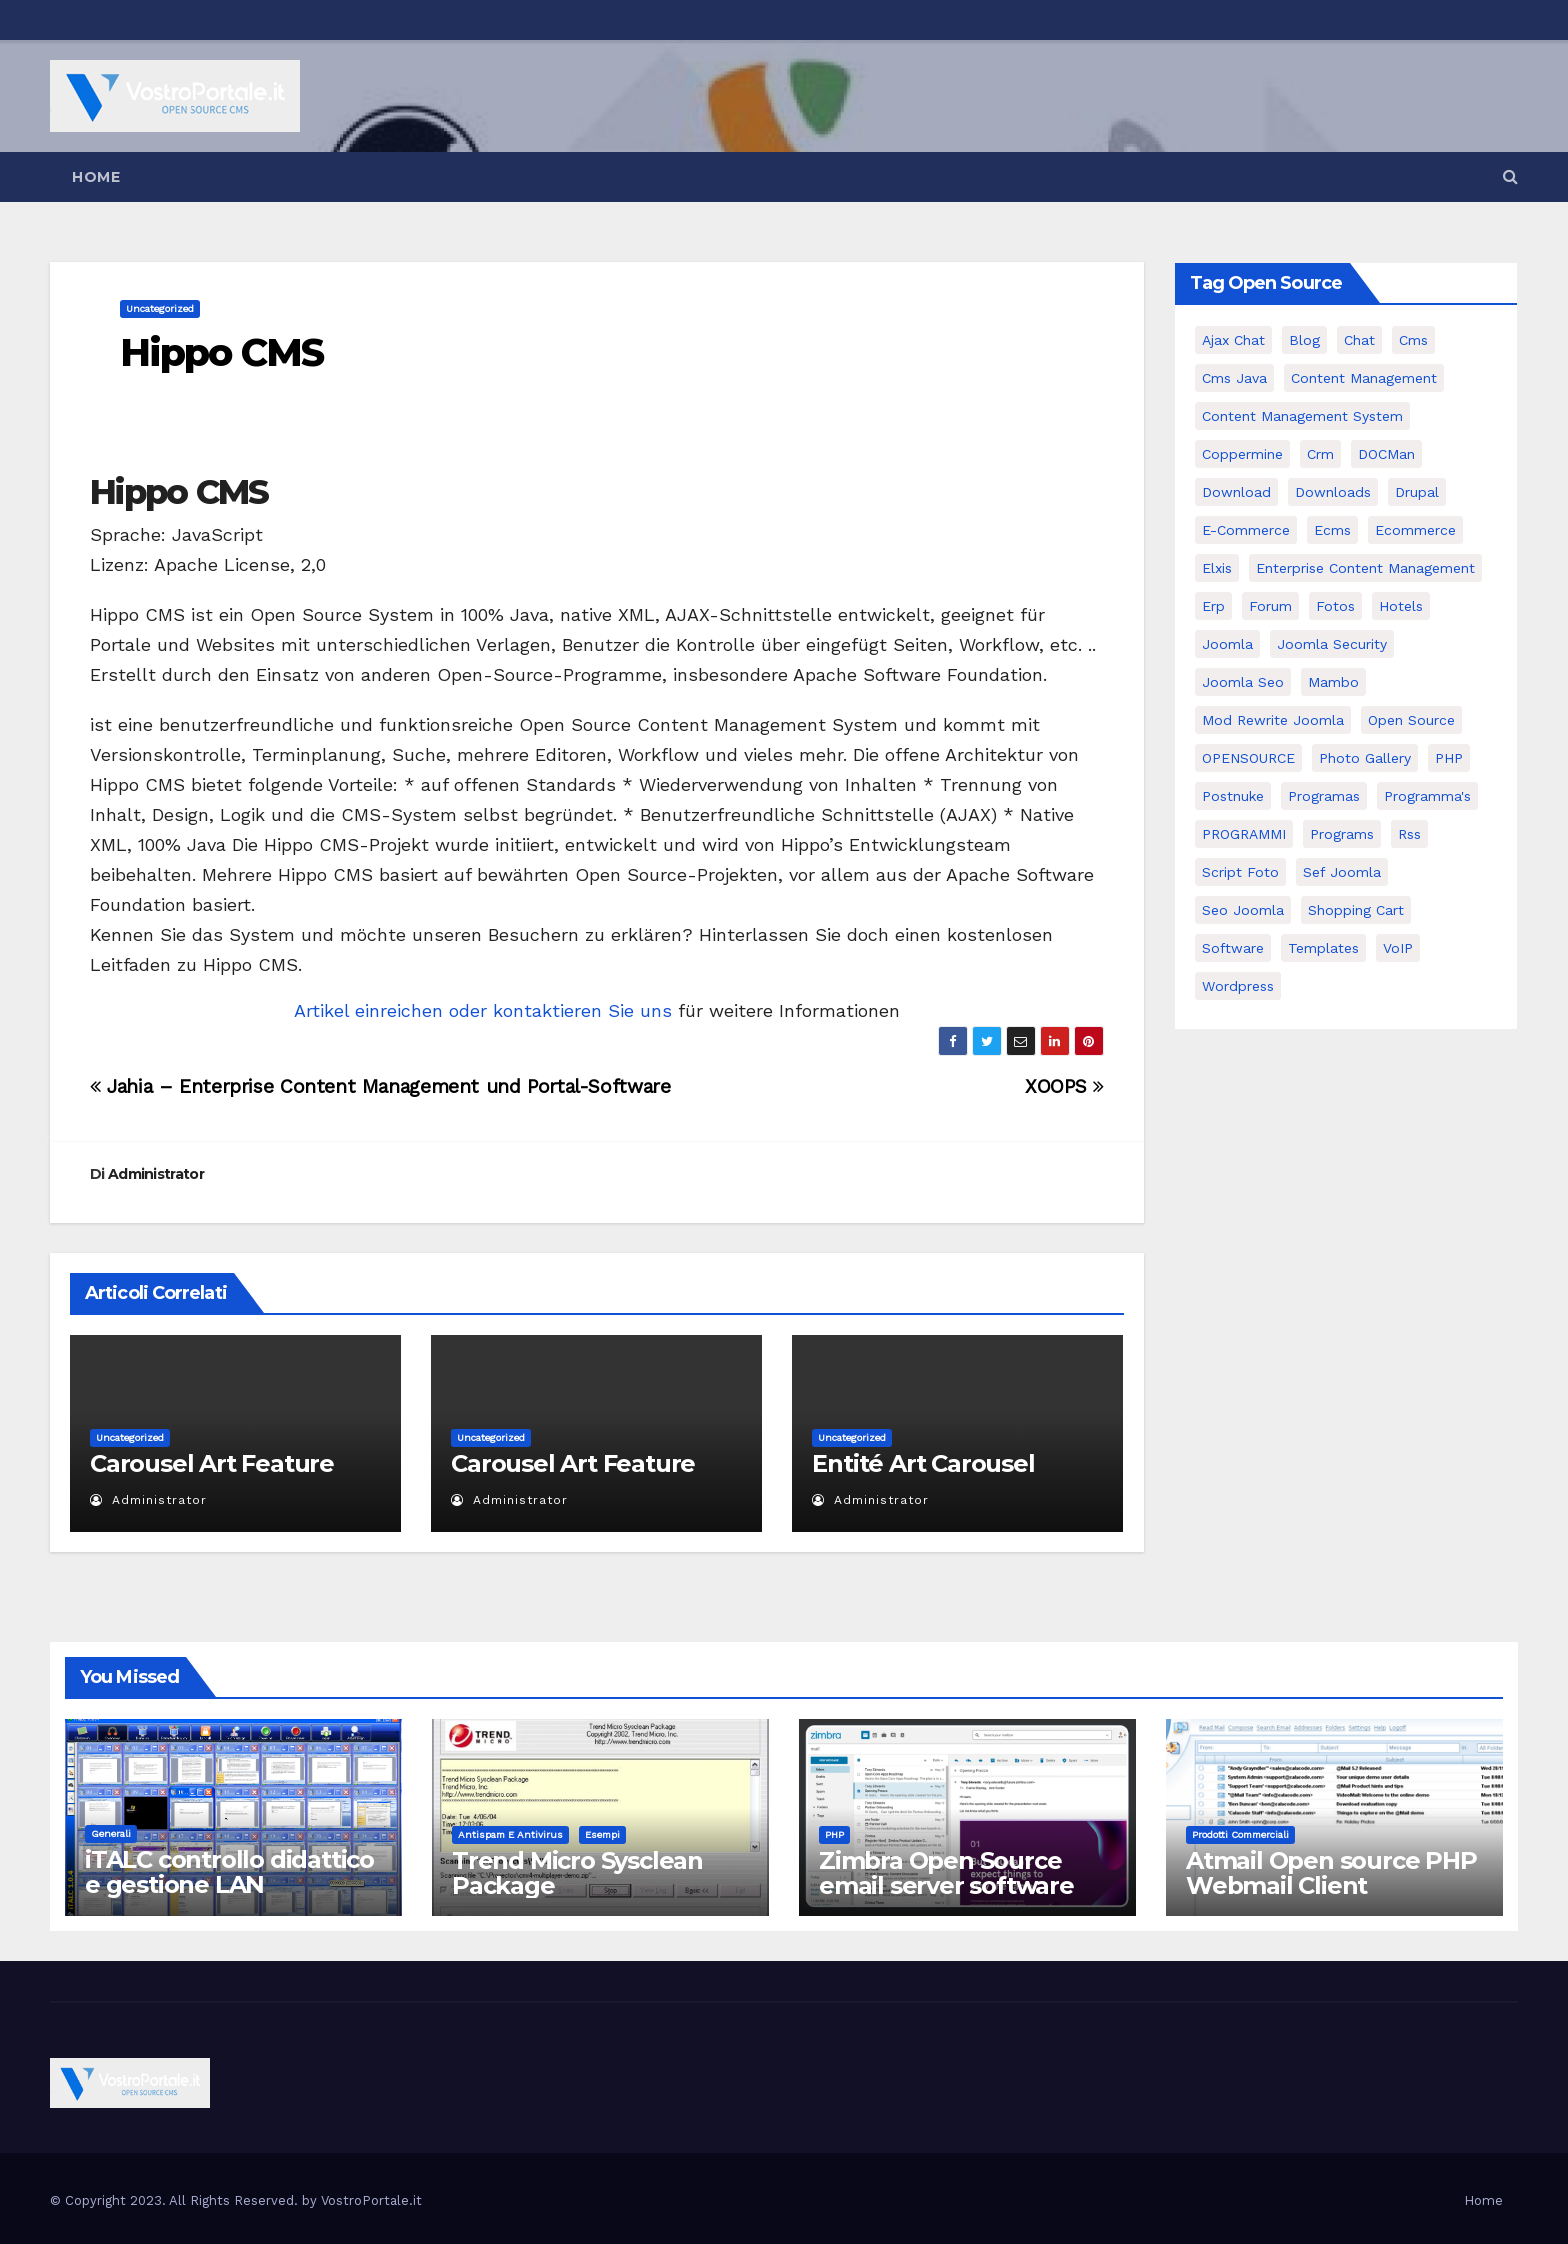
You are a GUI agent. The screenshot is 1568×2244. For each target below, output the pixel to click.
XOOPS (1064, 1086)
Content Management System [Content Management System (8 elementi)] (1302, 416)
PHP (834, 1834)
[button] (1510, 176)
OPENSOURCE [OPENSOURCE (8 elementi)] (1248, 758)
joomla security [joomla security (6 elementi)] (1332, 644)
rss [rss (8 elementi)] (1409, 834)
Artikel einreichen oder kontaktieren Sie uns (483, 1010)
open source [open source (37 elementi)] (1411, 720)
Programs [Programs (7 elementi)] (1342, 834)
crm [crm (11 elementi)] (1320, 454)
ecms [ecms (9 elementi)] (1332, 530)
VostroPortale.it (371, 2200)
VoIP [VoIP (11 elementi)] (1398, 948)
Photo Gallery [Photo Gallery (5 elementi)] (1365, 758)
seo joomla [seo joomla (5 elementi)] (1243, 910)
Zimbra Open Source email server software (946, 1873)
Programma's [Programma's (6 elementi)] (1427, 796)
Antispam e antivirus (510, 1834)
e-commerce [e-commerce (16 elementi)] (1246, 530)
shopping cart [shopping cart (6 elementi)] (1356, 910)
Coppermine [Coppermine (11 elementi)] (1242, 454)
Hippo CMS (221, 352)
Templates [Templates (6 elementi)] (1323, 948)
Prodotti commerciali (1240, 1834)
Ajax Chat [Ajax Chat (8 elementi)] (1233, 340)
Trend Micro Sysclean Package (577, 1873)
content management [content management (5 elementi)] (1364, 378)
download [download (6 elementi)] (1236, 492)
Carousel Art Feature (212, 1463)
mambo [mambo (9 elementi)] (1333, 682)
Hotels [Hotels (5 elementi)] (1401, 606)
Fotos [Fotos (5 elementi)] (1335, 606)
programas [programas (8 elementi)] (1324, 796)
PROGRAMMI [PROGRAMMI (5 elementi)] (1244, 834)
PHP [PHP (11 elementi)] (1449, 758)
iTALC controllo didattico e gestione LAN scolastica (229, 1884)
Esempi (602, 1834)
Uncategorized (160, 308)
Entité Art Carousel (923, 1463)
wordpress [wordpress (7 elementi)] (1238, 986)
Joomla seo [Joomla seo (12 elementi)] (1243, 682)
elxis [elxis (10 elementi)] (1217, 568)
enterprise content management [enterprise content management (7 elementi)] (1365, 568)
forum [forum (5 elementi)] (1270, 606)
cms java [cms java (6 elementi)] (1234, 378)
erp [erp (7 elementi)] (1213, 606)
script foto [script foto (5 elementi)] (1240, 872)
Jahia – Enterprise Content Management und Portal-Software (380, 1086)
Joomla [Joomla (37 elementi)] (1227, 644)
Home (96, 177)
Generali (111, 1833)
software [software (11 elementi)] (1233, 948)
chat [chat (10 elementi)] (1359, 340)
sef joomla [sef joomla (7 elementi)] (1342, 872)
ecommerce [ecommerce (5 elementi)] (1415, 530)
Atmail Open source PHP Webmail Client (1331, 1873)
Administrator (156, 1174)
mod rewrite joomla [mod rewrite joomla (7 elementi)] (1273, 720)
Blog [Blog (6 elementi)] (1304, 340)
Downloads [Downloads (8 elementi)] (1333, 492)
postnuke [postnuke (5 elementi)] (1233, 796)
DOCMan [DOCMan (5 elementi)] (1386, 454)
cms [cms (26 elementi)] (1413, 340)
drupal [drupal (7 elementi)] (1417, 492)
